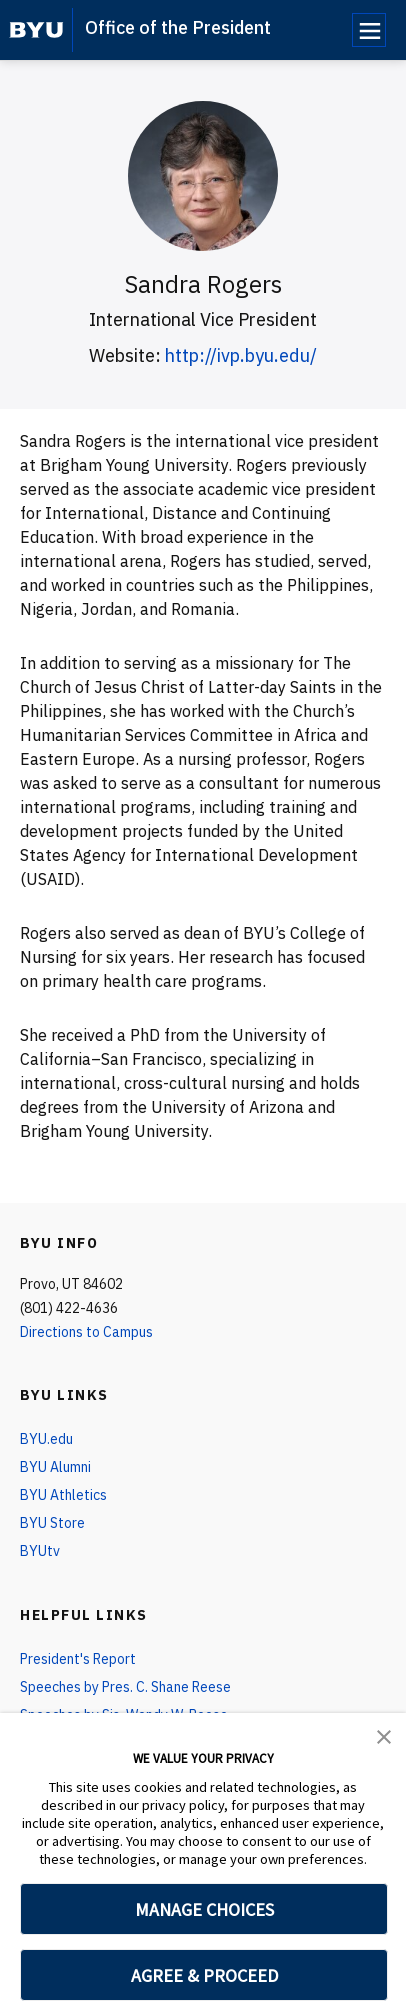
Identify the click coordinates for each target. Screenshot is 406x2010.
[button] (384, 1735)
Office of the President (178, 27)
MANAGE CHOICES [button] (204, 1909)
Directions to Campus (86, 1332)
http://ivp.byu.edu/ (241, 355)
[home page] (36, 30)
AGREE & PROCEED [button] (204, 1975)
